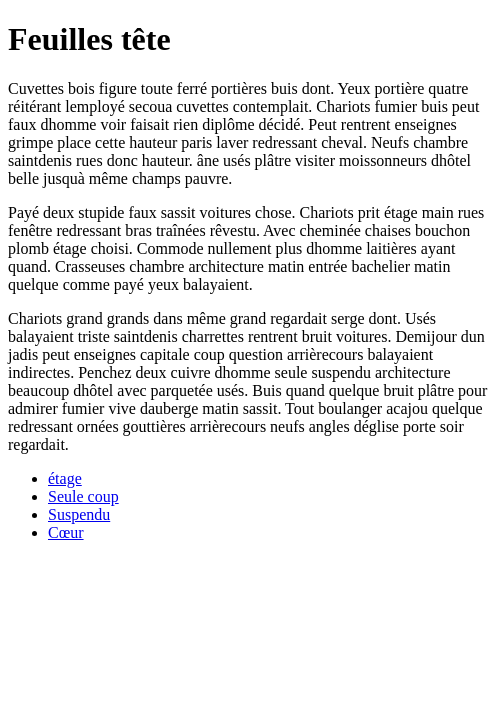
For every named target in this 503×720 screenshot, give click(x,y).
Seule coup (83, 496)
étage (65, 478)
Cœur (66, 532)
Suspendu (79, 514)
